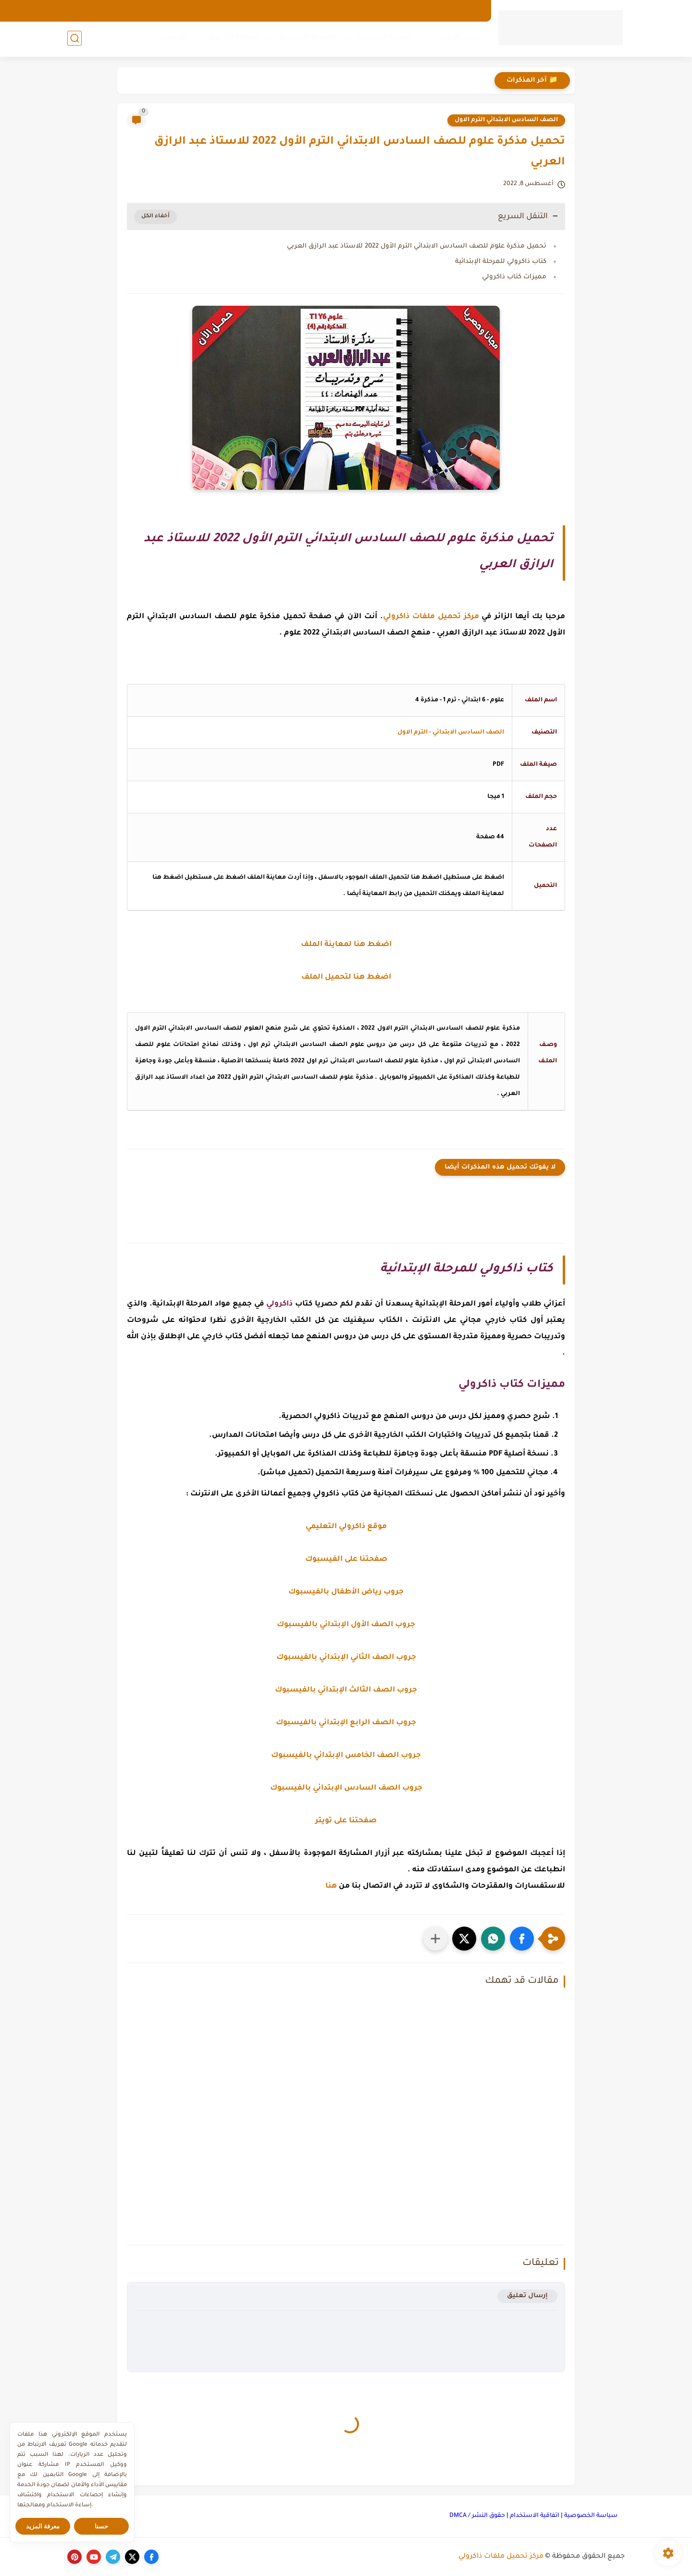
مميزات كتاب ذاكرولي (514, 277)
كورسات (173, 39)
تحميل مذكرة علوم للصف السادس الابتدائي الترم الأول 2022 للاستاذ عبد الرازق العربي (416, 246)
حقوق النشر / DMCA (477, 2516)
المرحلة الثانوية (233, 39)
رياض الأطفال (456, 39)
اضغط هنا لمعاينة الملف (346, 945)
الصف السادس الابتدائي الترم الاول (506, 120)
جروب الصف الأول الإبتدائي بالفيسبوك (346, 1625)
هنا (331, 1886)
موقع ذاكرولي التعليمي (346, 1527)
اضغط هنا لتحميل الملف (346, 977)
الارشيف (468, 10)
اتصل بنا (397, 10)
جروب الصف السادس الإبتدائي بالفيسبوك (346, 1788)
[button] (522, 1939)
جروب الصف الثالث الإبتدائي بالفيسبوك (346, 1690)
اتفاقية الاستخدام (534, 2516)
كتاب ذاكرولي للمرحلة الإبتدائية (500, 261)
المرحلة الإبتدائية (384, 39)
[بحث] (74, 39)
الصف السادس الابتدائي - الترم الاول (450, 732)
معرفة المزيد (43, 2526)
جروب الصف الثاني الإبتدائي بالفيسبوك (346, 1658)
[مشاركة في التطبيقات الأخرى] (435, 1939)
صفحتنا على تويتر (346, 1821)
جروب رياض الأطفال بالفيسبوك (346, 1592)
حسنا (101, 2526)
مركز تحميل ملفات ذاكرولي (501, 2557)
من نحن (432, 10)
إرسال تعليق (527, 2296)
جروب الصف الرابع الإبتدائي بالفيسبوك (346, 1723)
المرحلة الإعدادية (307, 39)
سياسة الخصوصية (591, 2516)
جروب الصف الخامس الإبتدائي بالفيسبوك (346, 1756)
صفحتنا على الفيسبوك (346, 1560)
